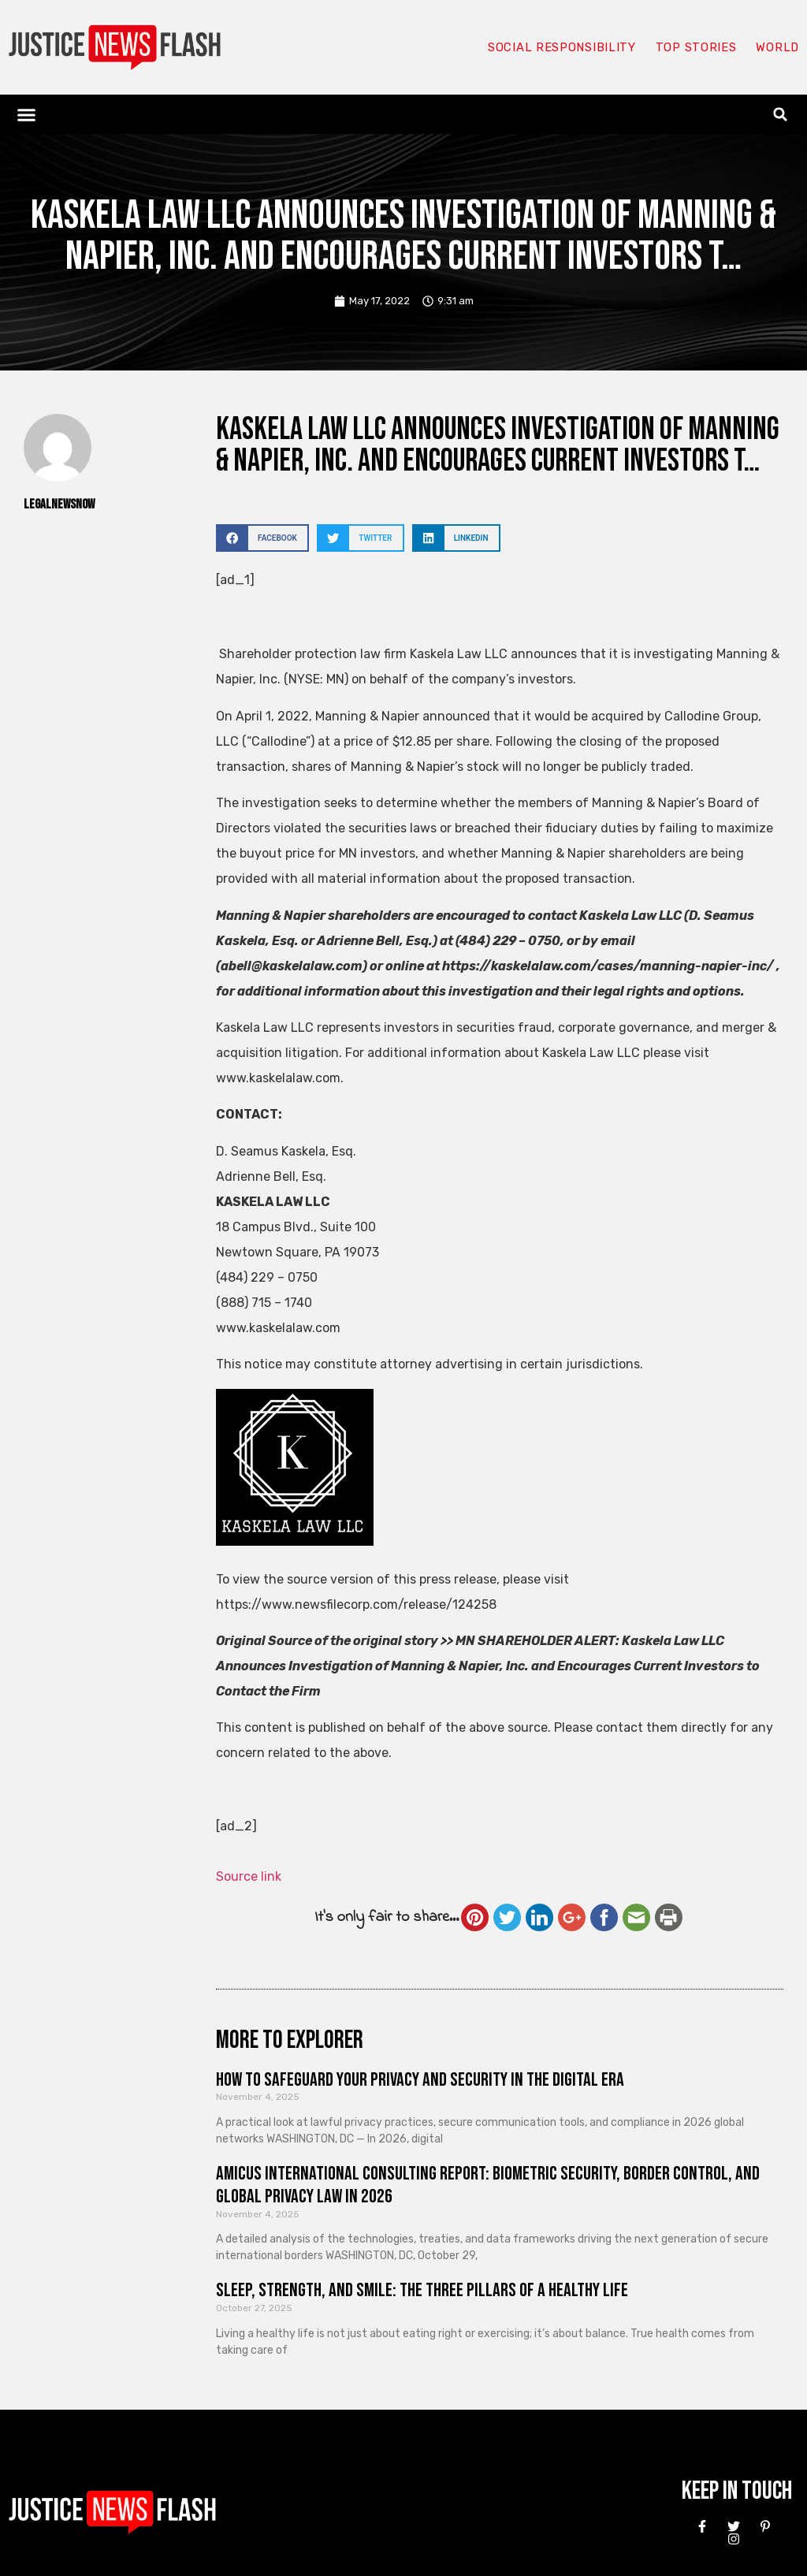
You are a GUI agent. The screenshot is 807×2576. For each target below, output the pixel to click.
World (777, 47)
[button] (27, 114)
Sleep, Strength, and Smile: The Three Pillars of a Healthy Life (422, 2290)
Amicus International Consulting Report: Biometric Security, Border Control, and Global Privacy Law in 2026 (488, 2185)
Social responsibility (561, 47)
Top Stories (695, 47)
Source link (248, 1876)
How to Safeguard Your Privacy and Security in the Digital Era (420, 2079)
